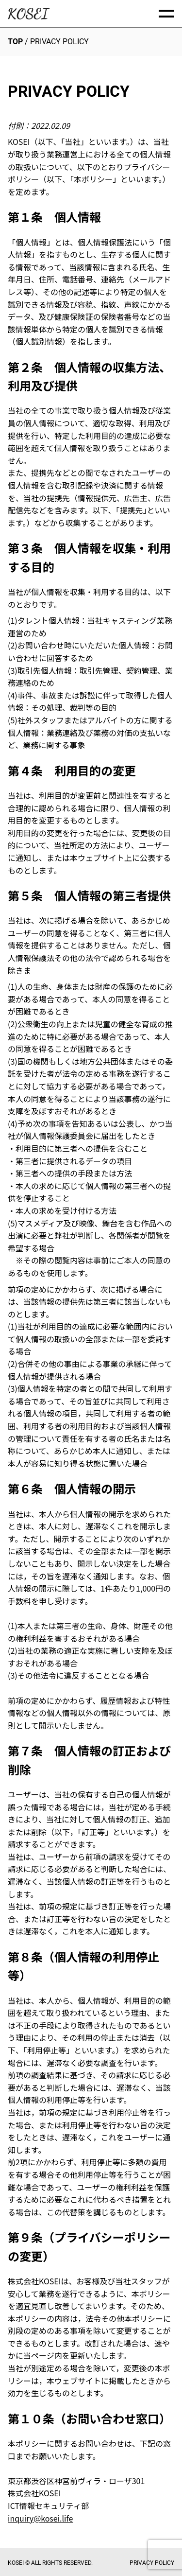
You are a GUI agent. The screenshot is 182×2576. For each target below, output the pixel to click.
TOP (15, 41)
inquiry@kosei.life (40, 2518)
